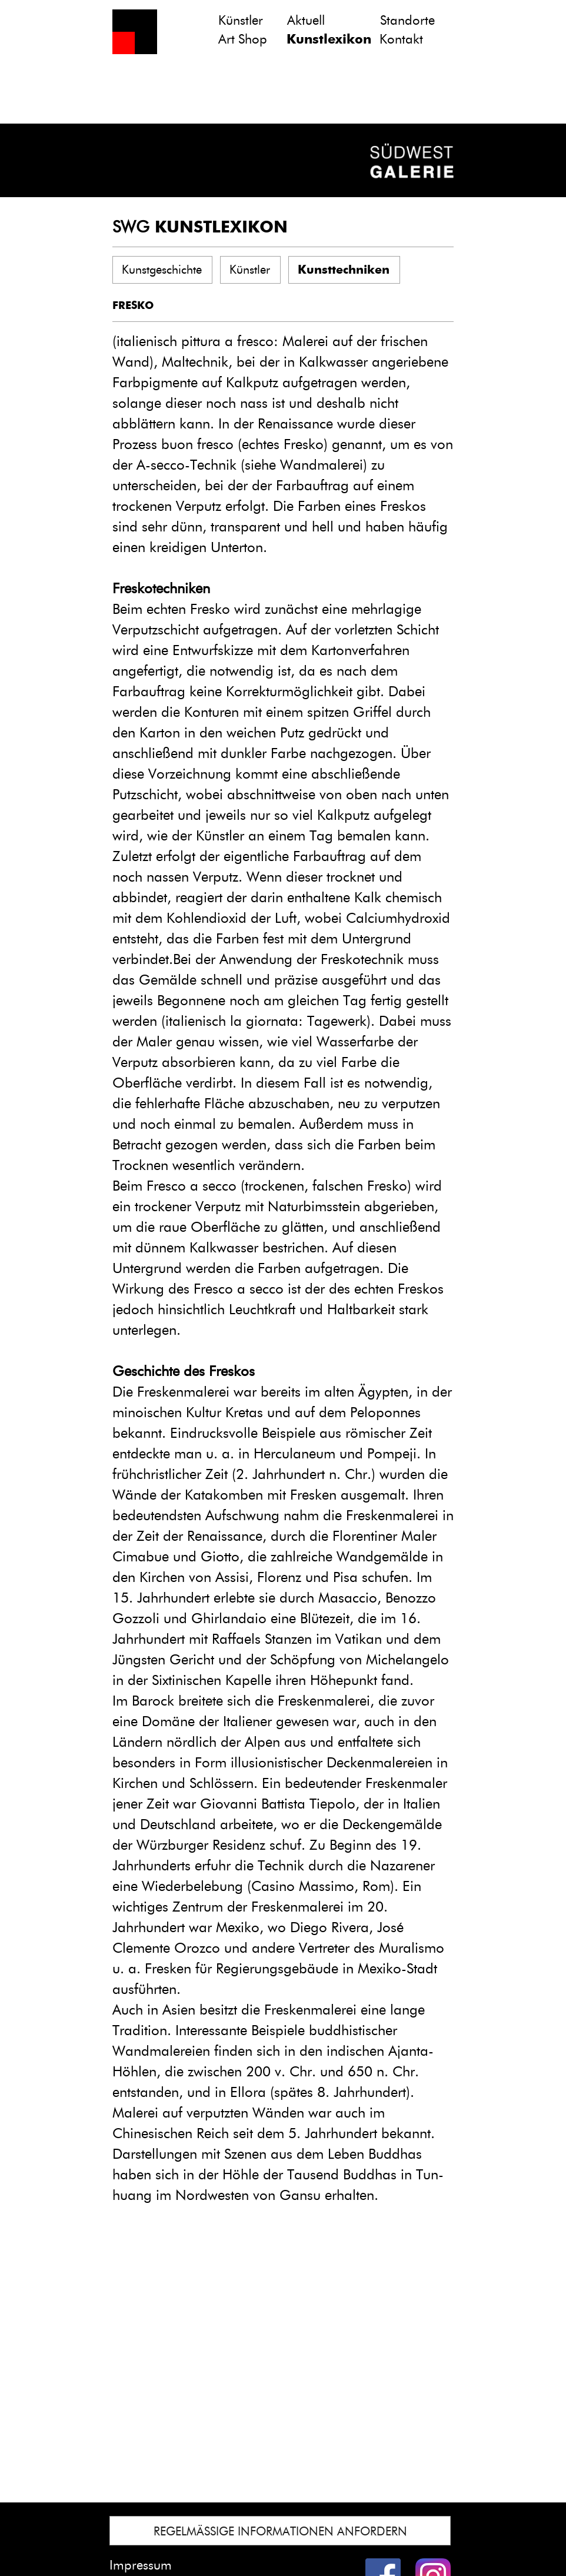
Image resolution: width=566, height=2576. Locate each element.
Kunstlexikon (329, 39)
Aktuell (306, 20)
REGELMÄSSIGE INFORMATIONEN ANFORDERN (280, 2531)
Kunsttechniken (343, 269)
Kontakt (401, 39)
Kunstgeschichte (162, 269)
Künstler (240, 20)
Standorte (407, 20)
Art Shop (242, 39)
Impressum (140, 2565)
